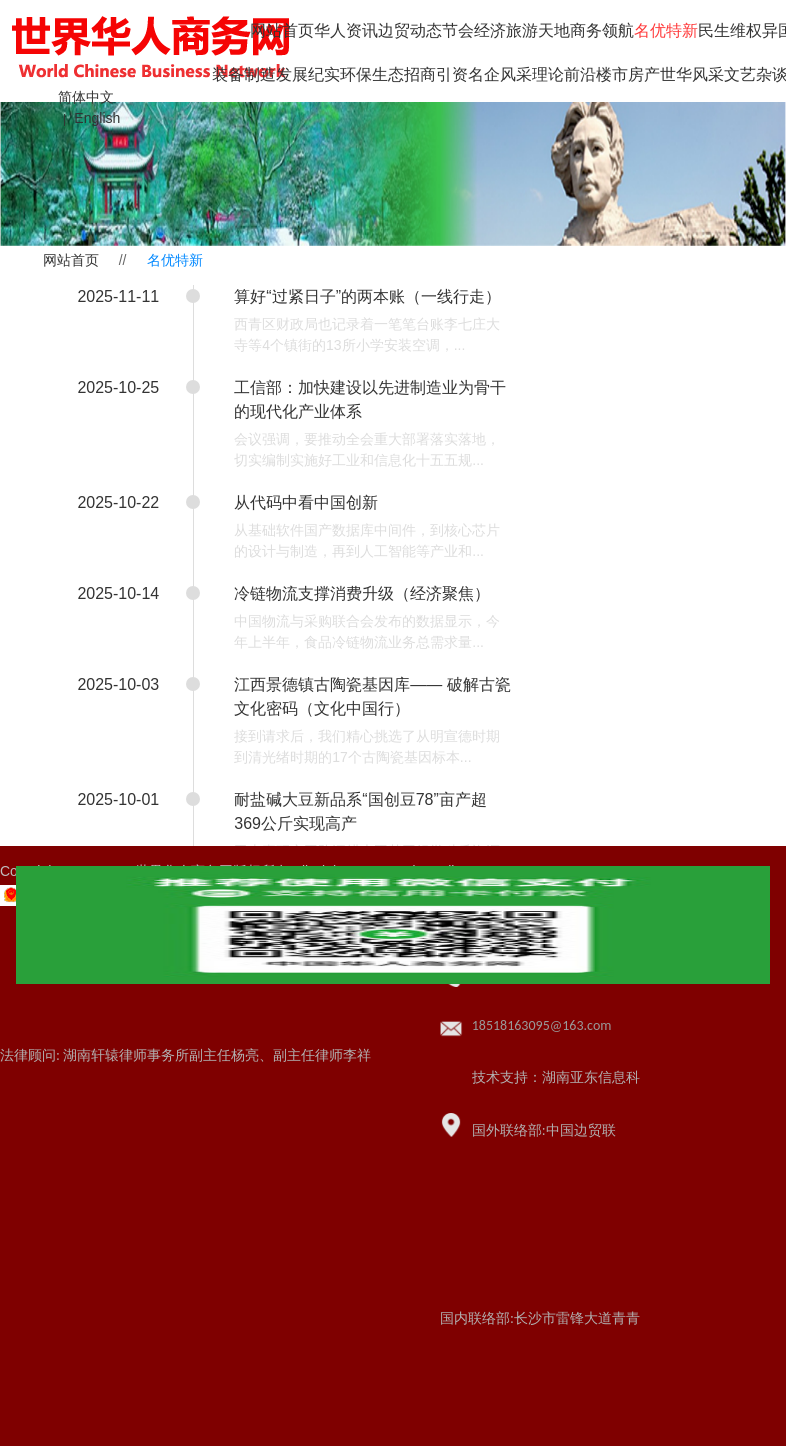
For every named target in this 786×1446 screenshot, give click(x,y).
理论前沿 (564, 74)
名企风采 (500, 74)
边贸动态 (410, 30)
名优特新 (666, 30)
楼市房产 (628, 74)
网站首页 (282, 30)
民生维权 (730, 30)
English (97, 118)
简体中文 (86, 97)
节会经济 (474, 30)
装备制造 (244, 74)
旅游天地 (538, 30)
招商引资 (436, 74)
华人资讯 (346, 30)
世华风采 (692, 74)
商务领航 (602, 30)
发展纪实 (308, 74)
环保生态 (372, 74)
